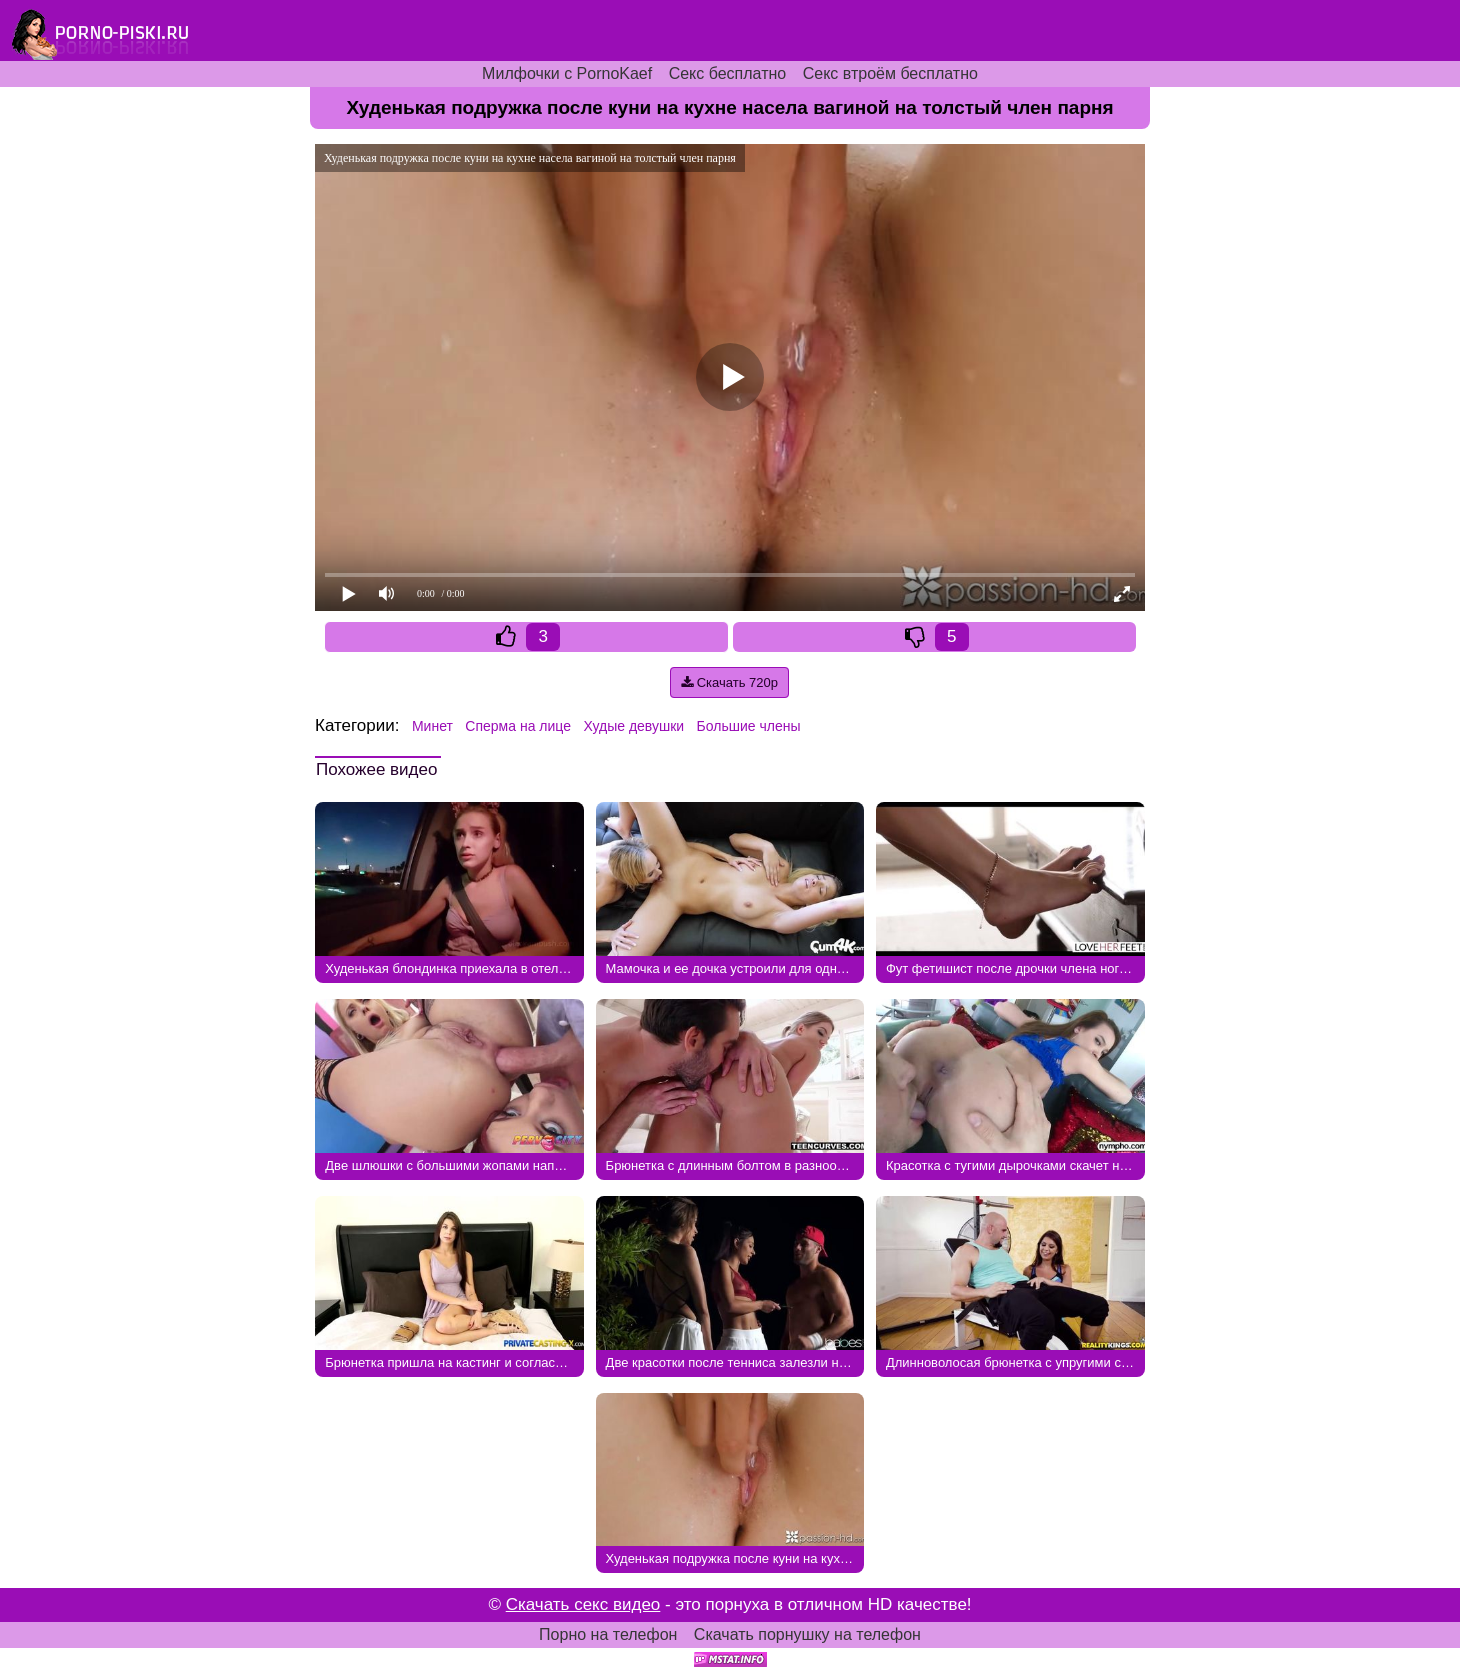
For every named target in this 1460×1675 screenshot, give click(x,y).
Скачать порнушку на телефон (807, 1634)
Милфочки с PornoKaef (567, 73)
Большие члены (749, 726)
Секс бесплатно (728, 73)
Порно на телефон (608, 1634)
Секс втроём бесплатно (890, 73)
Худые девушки (633, 726)
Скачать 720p (729, 682)
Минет (432, 726)
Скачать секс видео (583, 1604)
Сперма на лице (518, 726)
